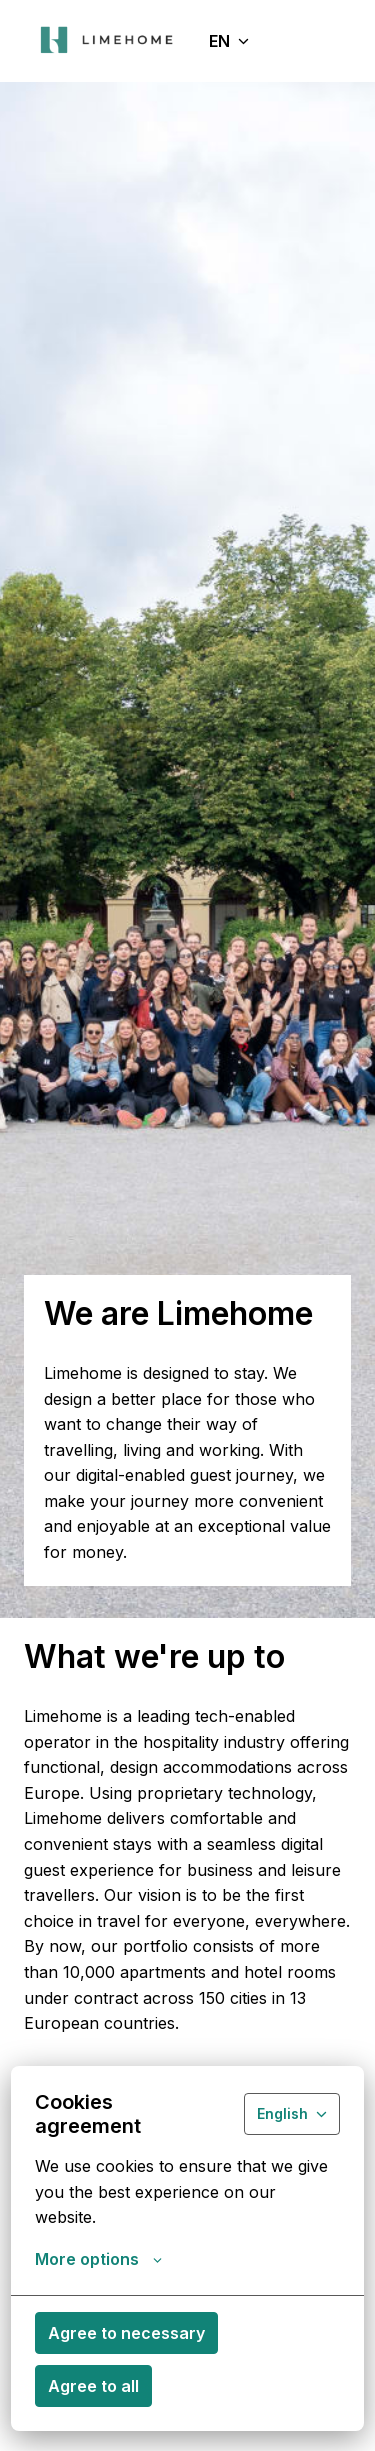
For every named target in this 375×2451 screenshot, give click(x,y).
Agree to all (93, 2386)
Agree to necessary (126, 2333)
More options (98, 2259)
